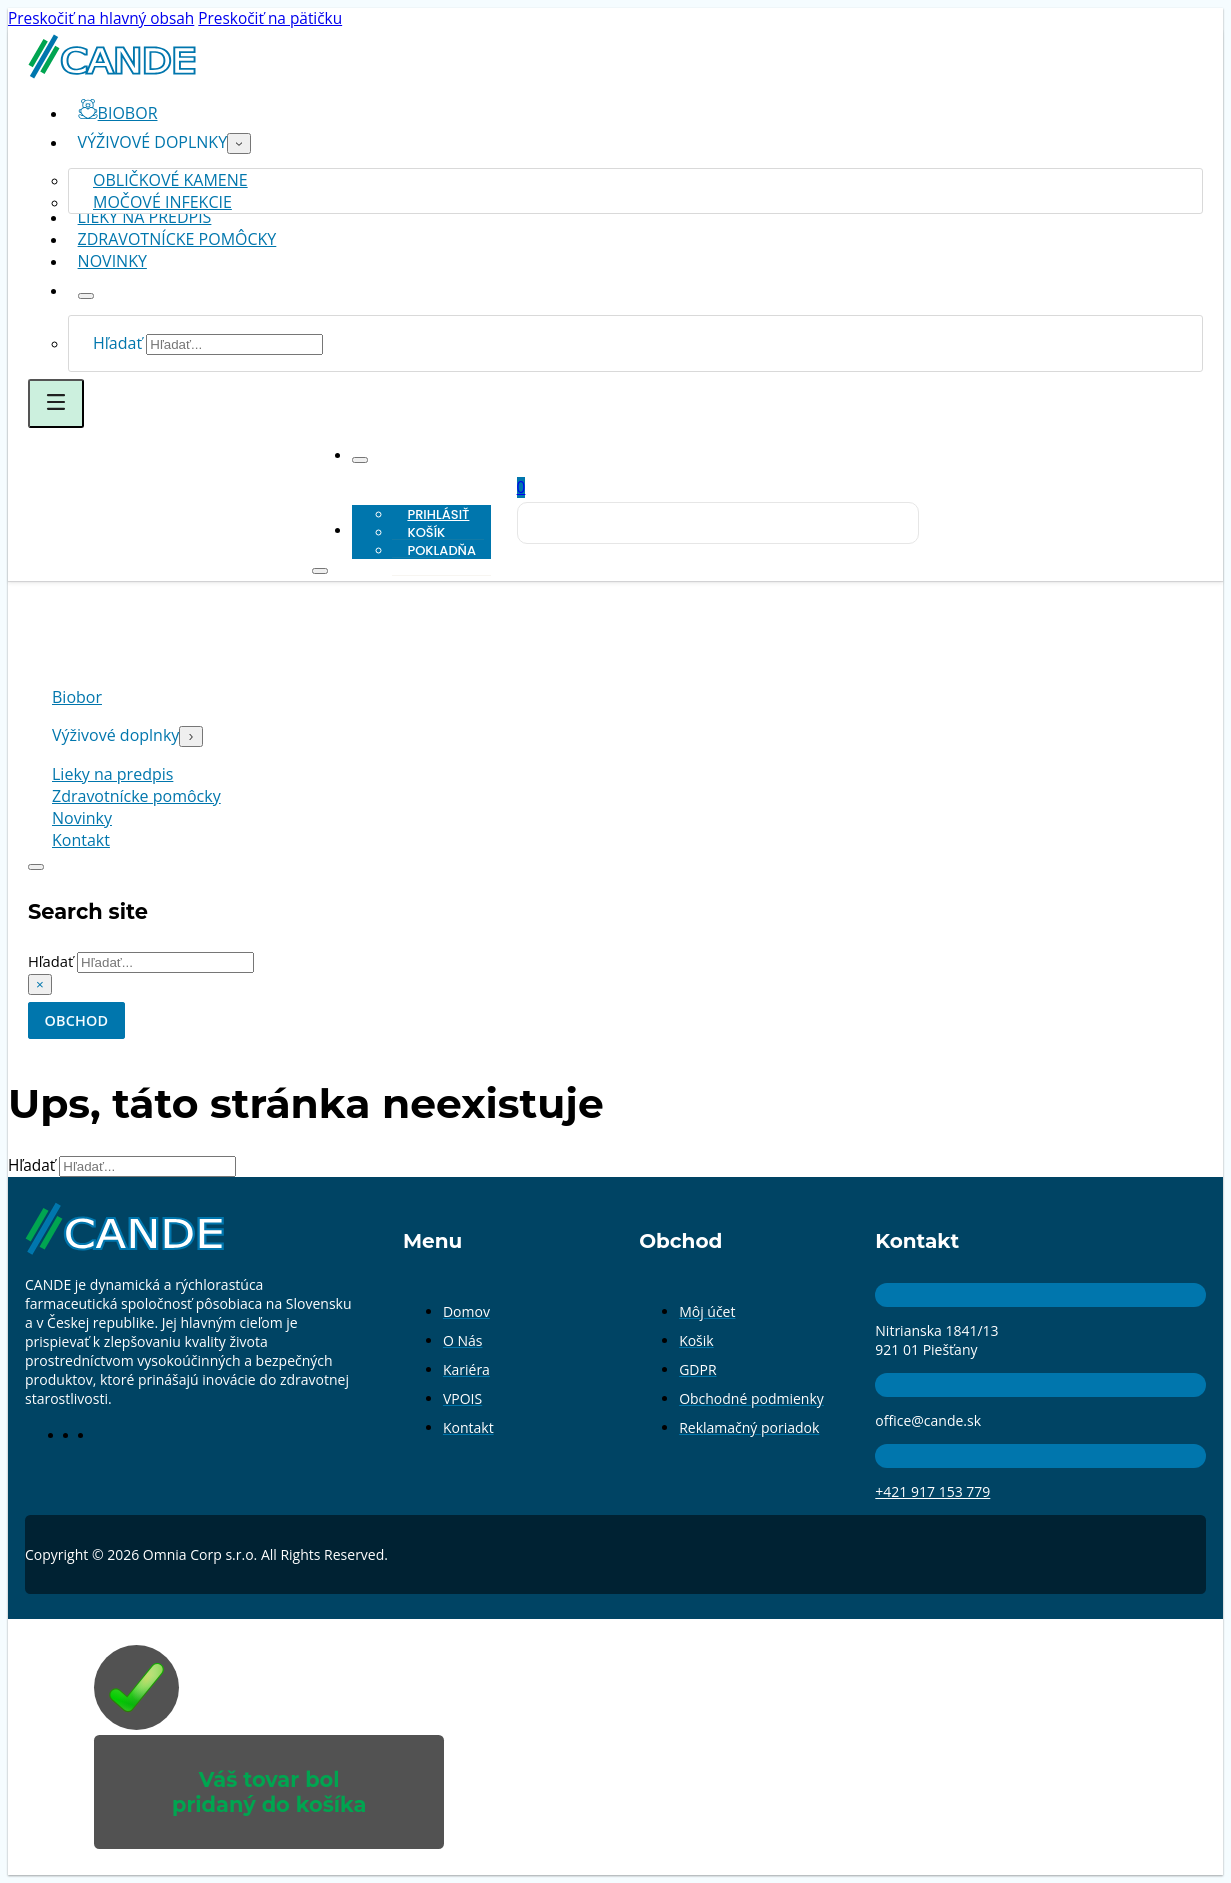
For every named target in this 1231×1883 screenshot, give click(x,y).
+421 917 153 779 (932, 1494)
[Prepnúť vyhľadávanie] (36, 868)
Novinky (112, 261)
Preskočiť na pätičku (270, 18)
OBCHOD (79, 1023)
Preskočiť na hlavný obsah (101, 18)
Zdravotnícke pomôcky (177, 239)
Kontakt (81, 841)
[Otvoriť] (56, 403)
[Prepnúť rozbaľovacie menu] (239, 143)
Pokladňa (441, 550)
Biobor (77, 698)
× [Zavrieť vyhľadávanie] (40, 986)
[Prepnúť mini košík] (521, 487)
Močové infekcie (162, 202)
